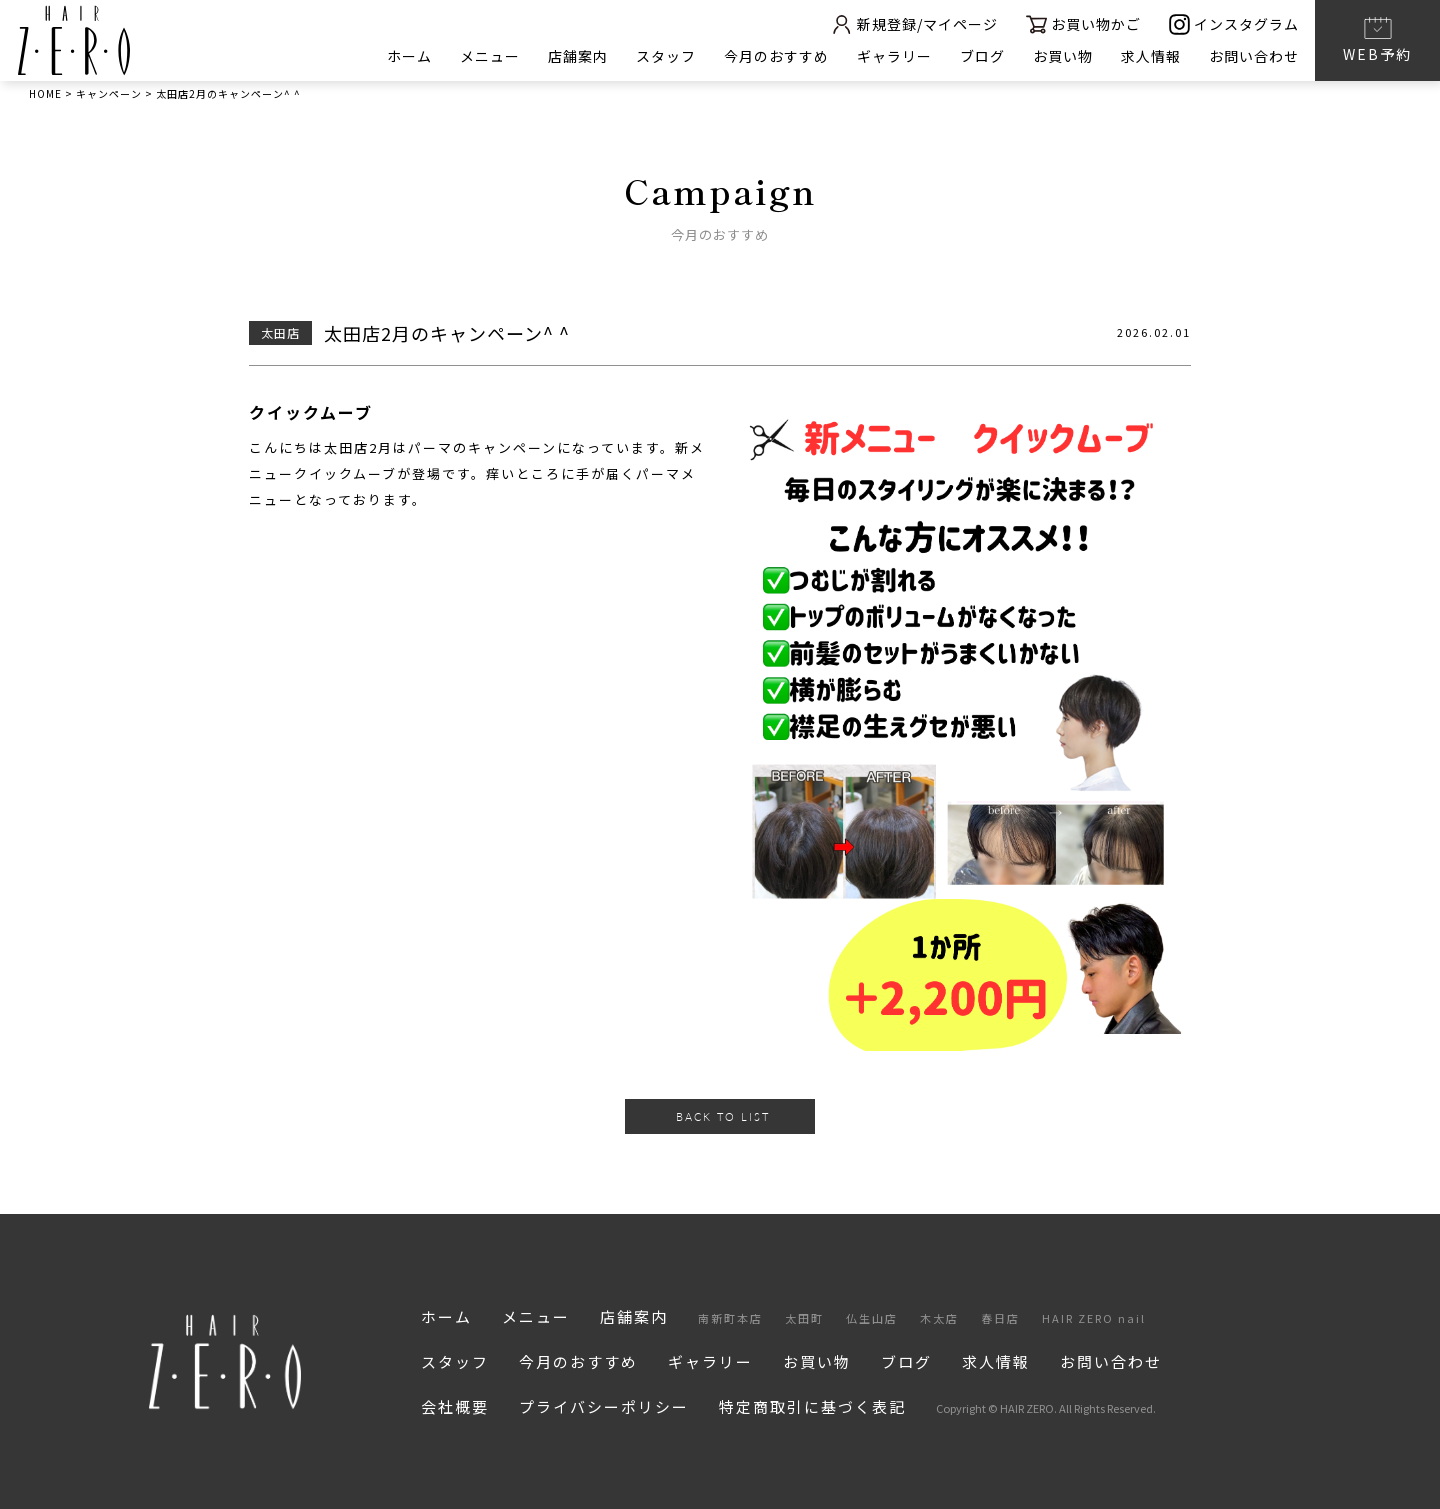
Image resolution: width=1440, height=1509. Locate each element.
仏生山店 (872, 1318)
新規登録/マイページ (914, 24)
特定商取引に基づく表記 (812, 1406)
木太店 (939, 1318)
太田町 (804, 1318)
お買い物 (1063, 56)
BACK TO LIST (723, 1116)
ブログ (982, 56)
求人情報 (1151, 56)
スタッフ (666, 56)
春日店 (1000, 1318)
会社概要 (455, 1406)
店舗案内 (578, 56)
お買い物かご (1083, 24)
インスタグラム (1234, 24)
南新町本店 (730, 1318)
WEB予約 (1377, 39)
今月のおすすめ (776, 56)
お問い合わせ (1254, 56)
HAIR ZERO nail (1094, 1318)
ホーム (409, 56)
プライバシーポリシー (604, 1406)
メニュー (490, 56)
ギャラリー (894, 56)
